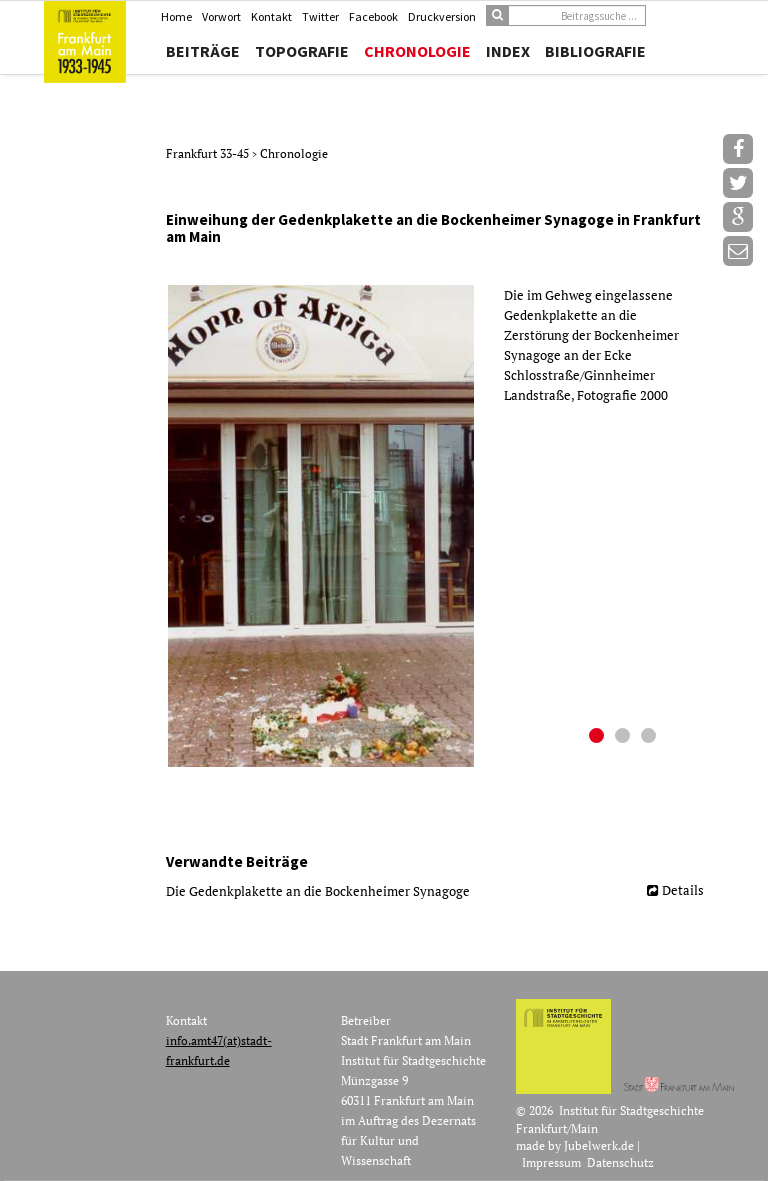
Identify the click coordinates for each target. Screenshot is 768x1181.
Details (683, 890)
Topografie (302, 51)
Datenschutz (620, 1162)
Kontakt (271, 16)
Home (176, 16)
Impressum (551, 1162)
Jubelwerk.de (599, 1145)
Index (508, 51)
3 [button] (651, 738)
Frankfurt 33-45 (209, 153)
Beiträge (203, 51)
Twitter (320, 16)
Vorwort (221, 16)
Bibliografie (595, 51)
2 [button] (625, 738)
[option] (442, 526)
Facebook (373, 16)
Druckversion (442, 16)
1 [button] (599, 738)
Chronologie (417, 51)
